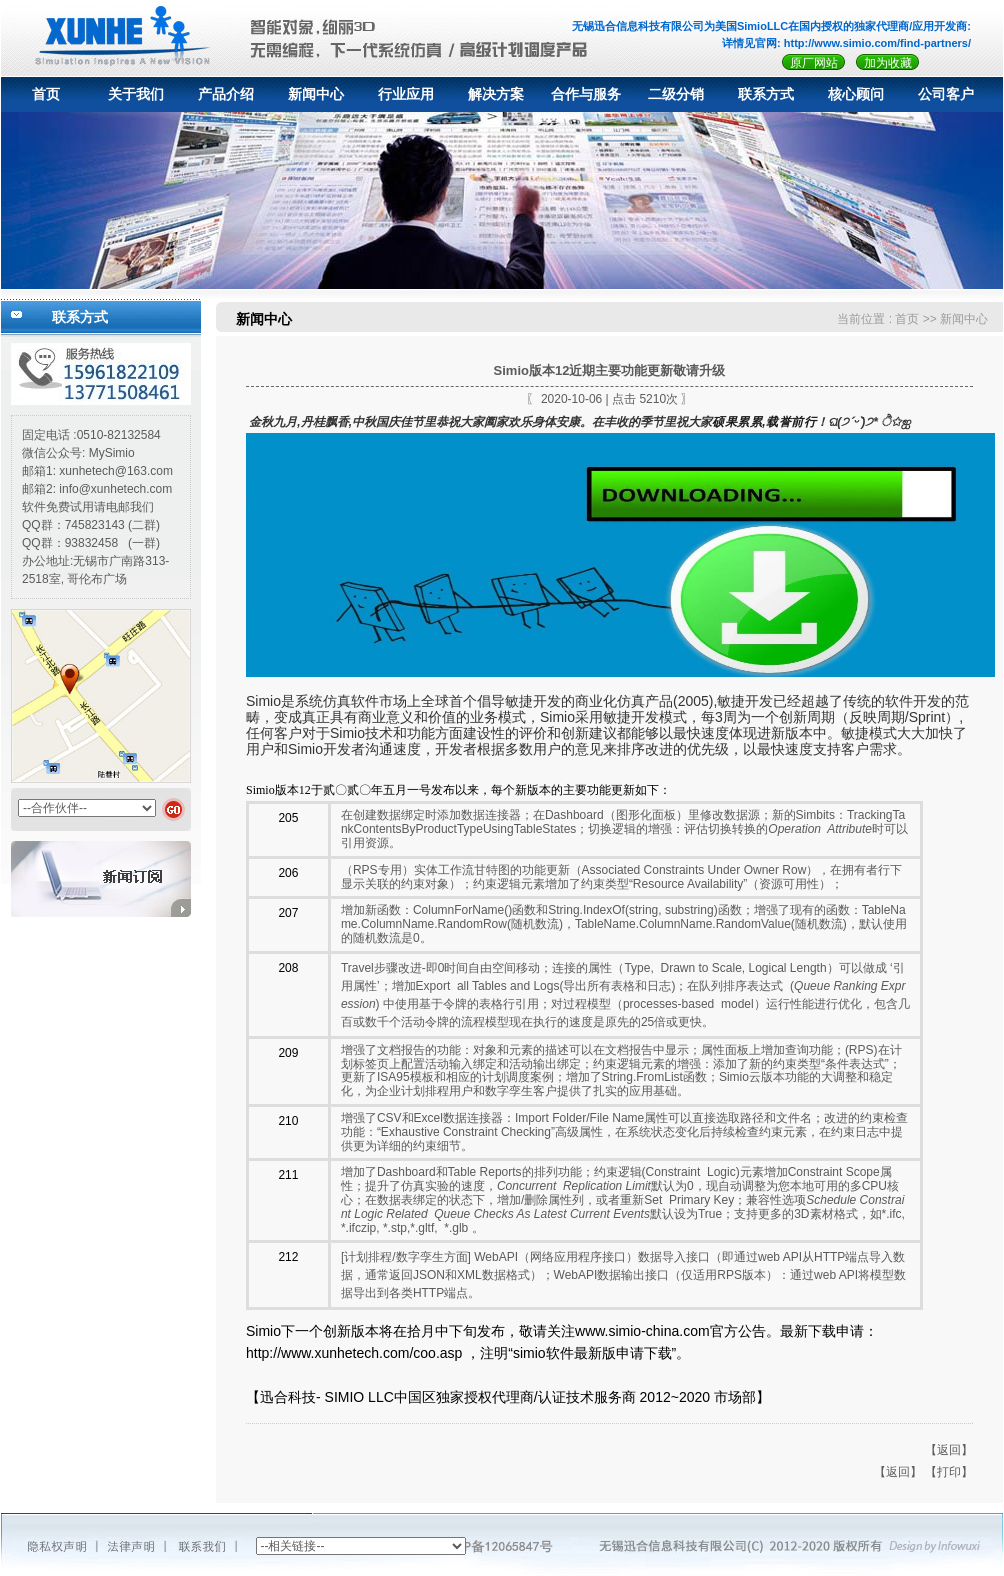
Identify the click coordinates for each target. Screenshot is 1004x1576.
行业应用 (406, 94)
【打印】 (949, 1472)
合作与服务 (586, 94)
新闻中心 (316, 94)
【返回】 (949, 1450)
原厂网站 (814, 63)
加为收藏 (888, 63)
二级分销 (676, 94)
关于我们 (136, 94)
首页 (46, 94)
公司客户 (946, 94)
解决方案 (496, 94)
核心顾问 (856, 94)
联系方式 (766, 94)
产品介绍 (226, 94)
